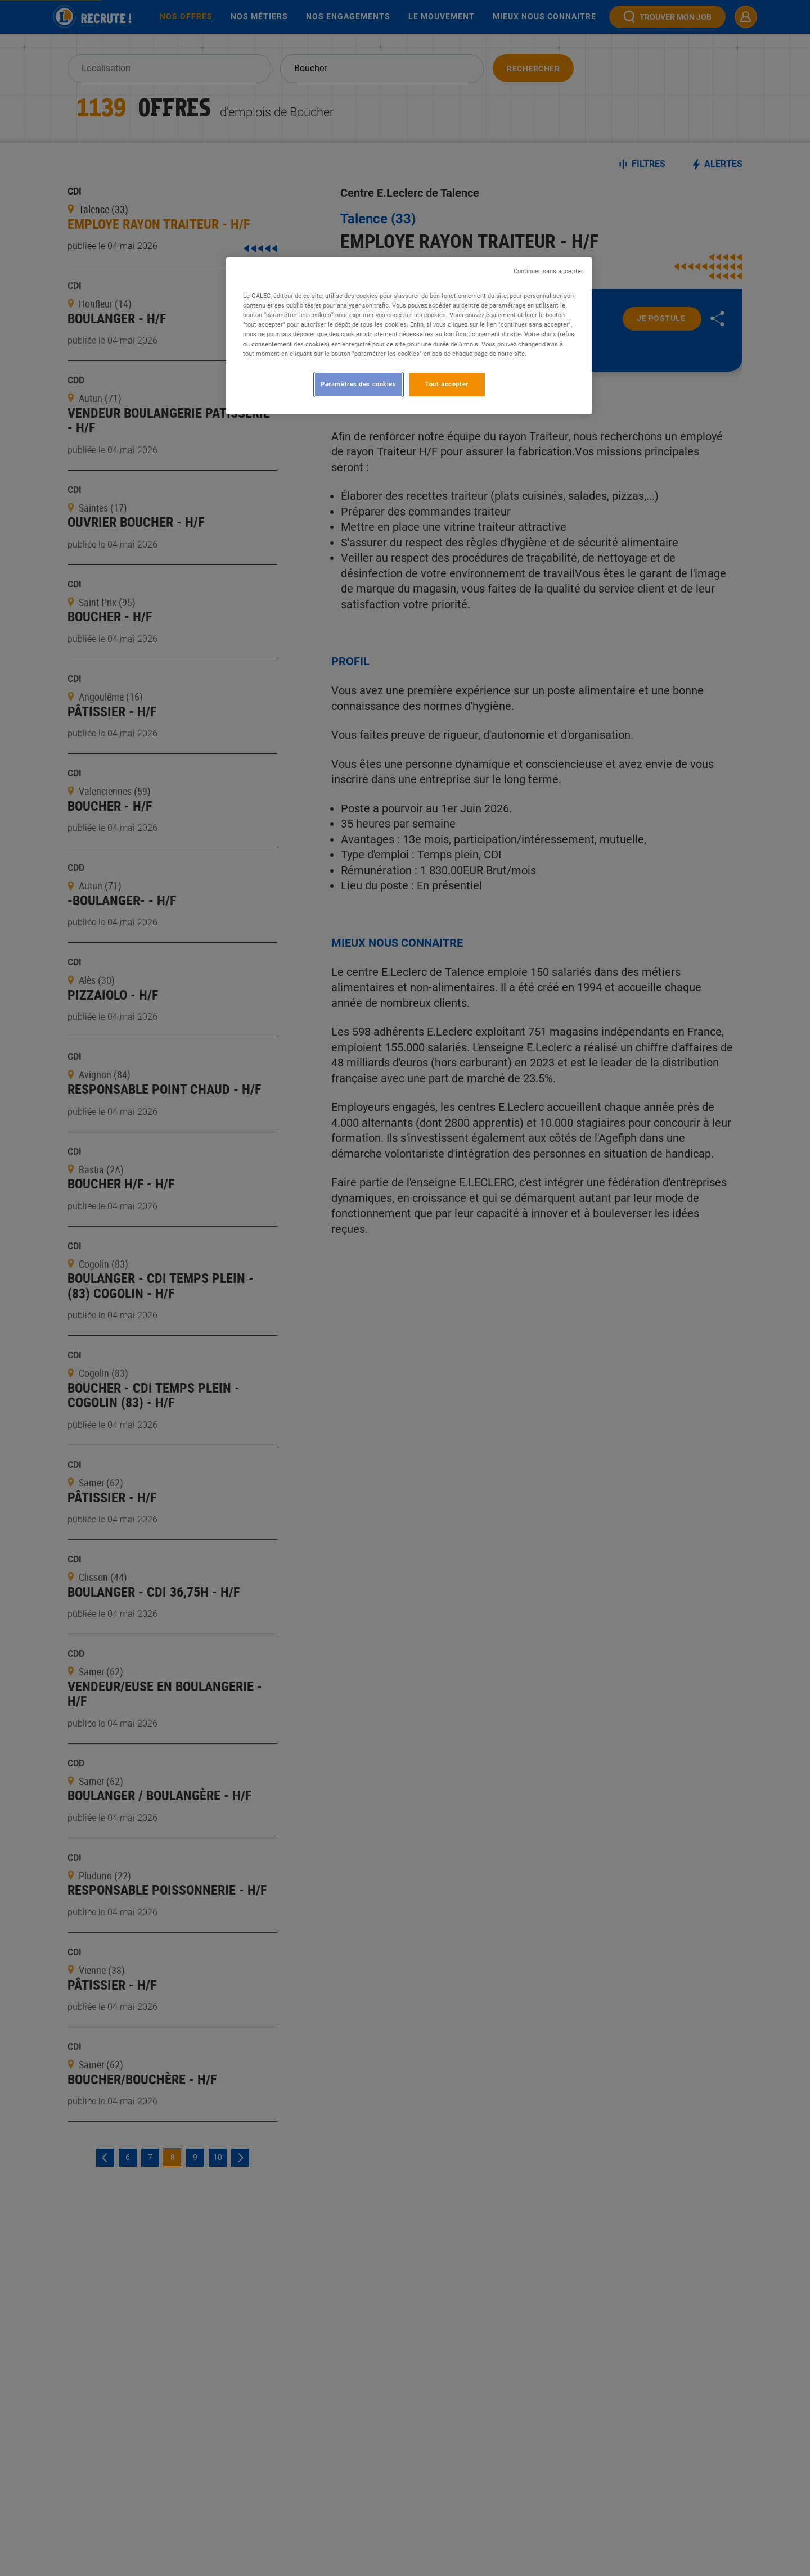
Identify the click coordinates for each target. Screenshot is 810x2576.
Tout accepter (446, 384)
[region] (409, 335)
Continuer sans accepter (548, 271)
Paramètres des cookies (359, 384)
